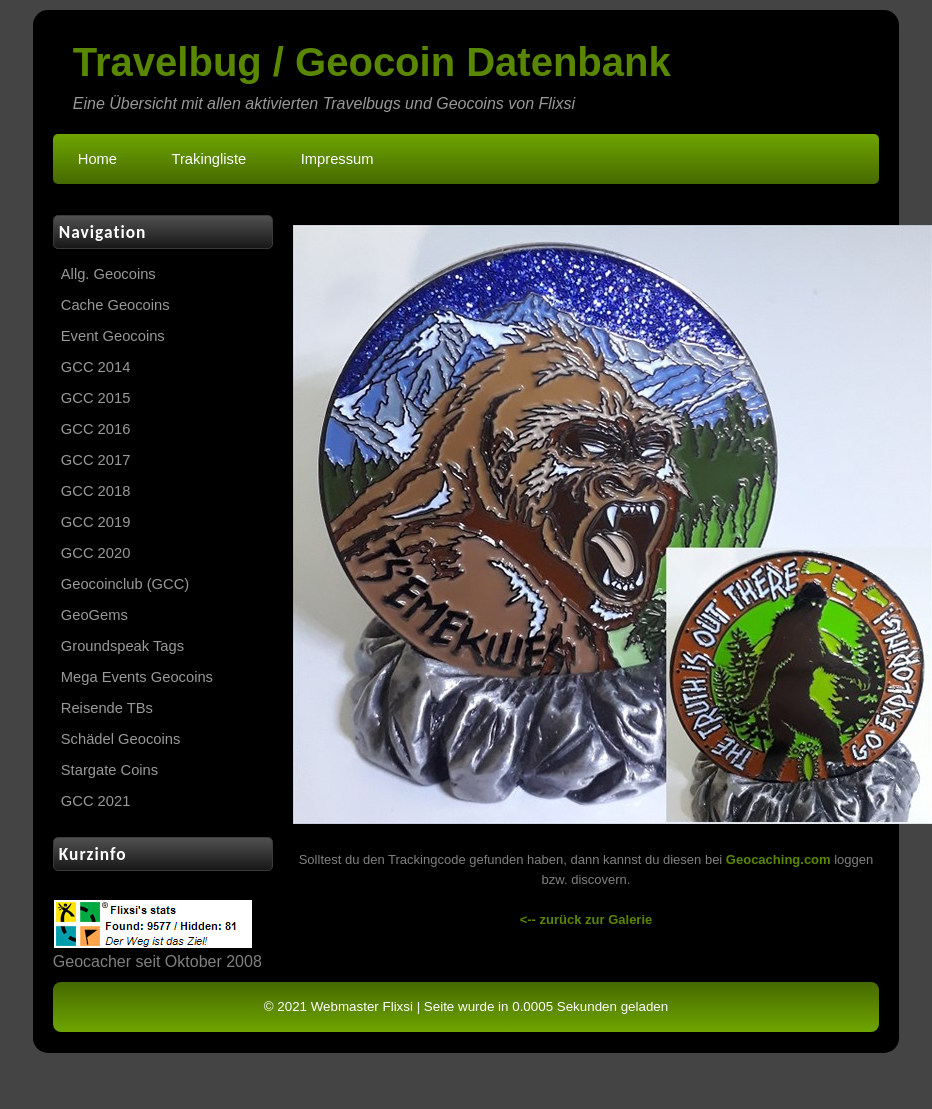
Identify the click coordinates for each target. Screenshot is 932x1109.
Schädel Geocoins (120, 739)
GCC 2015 (96, 398)
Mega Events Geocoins (137, 677)
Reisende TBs (107, 708)
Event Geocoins (113, 336)
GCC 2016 (96, 429)
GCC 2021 (96, 801)
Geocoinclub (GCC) (125, 584)
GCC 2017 (96, 460)
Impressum (337, 159)
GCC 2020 (96, 553)
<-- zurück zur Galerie (586, 919)
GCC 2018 (96, 491)
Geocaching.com (778, 859)
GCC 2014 (96, 367)
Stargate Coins (109, 770)
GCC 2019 (96, 522)
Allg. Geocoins (108, 274)
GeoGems (94, 615)
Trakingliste (209, 159)
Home (97, 159)
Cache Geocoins (115, 305)
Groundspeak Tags (122, 646)
